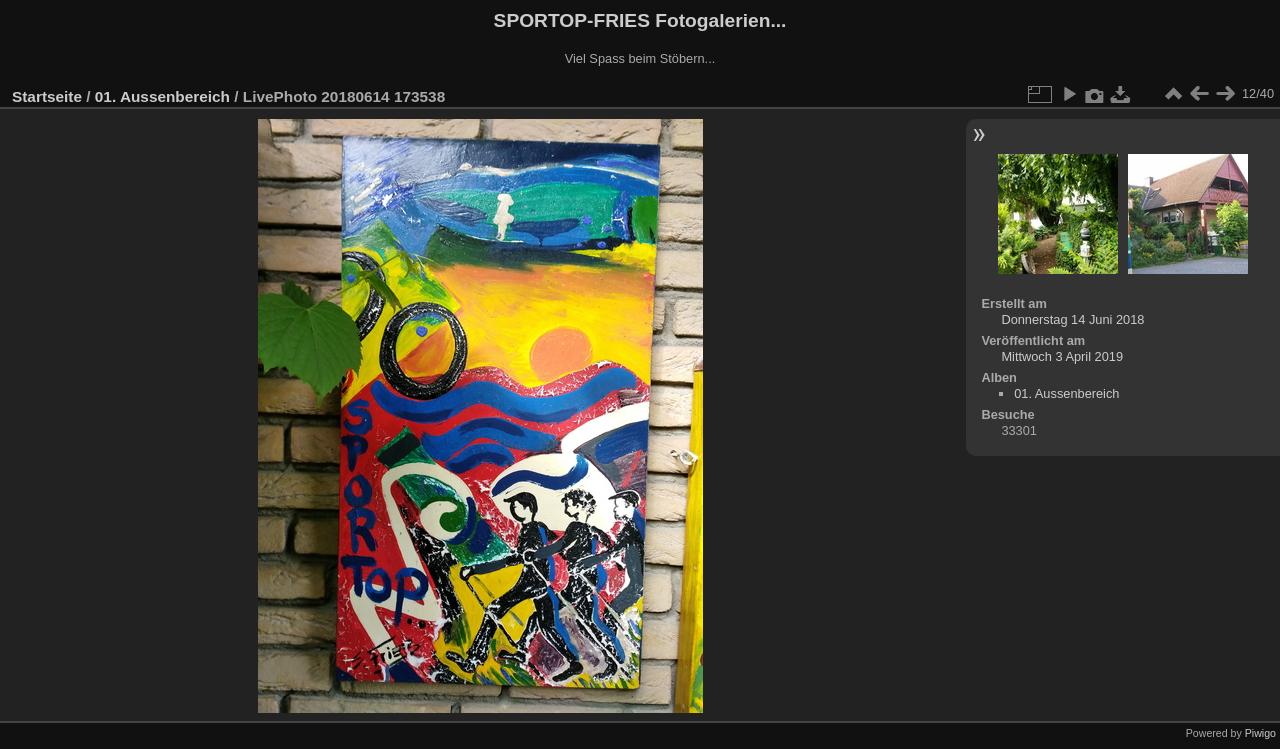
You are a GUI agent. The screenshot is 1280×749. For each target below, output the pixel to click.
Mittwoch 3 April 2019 (1062, 356)
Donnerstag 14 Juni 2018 (1072, 319)
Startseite (47, 96)
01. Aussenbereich (162, 96)
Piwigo (1260, 733)
